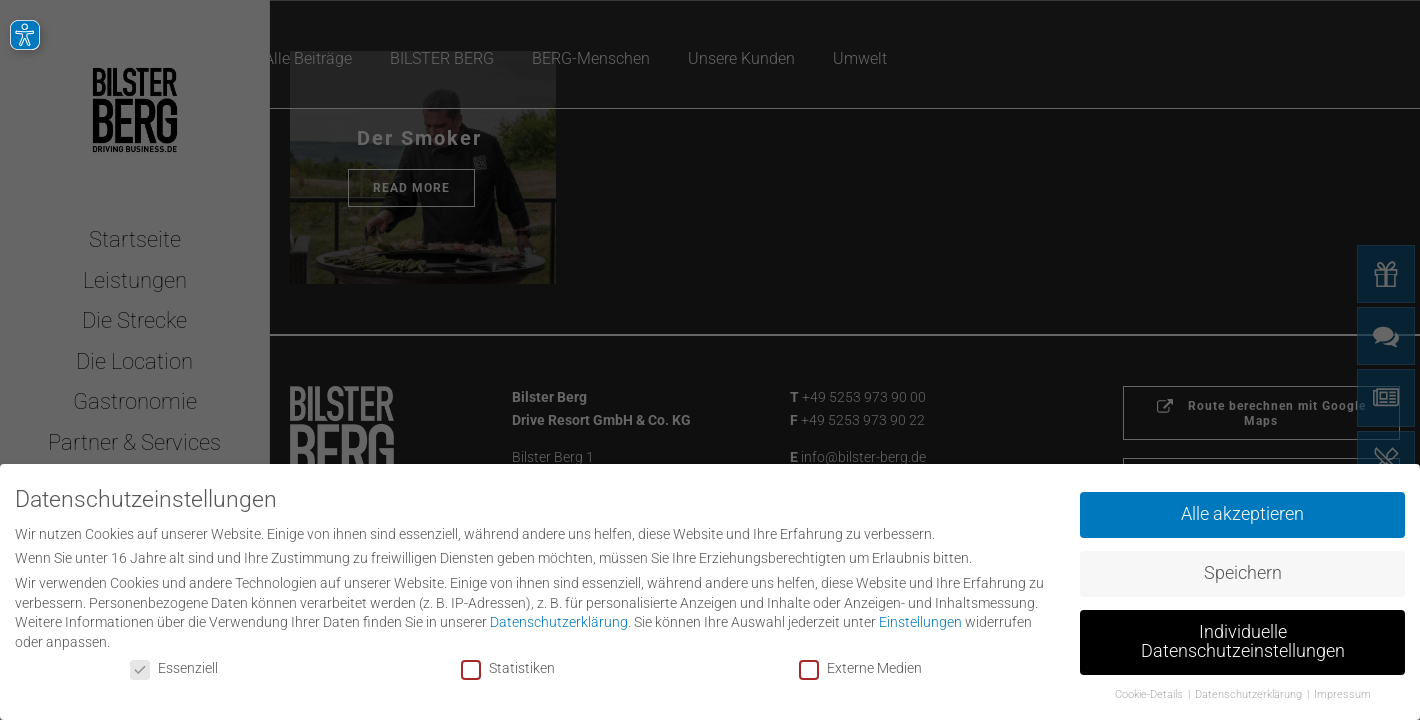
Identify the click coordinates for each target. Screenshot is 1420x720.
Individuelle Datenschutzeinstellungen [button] (1243, 638)
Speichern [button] (1243, 570)
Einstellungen (920, 619)
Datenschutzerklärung (559, 619)
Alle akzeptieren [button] (1242, 511)
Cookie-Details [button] (1150, 691)
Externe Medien (860, 664)
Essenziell (174, 664)
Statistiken (508, 664)
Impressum (1342, 691)
